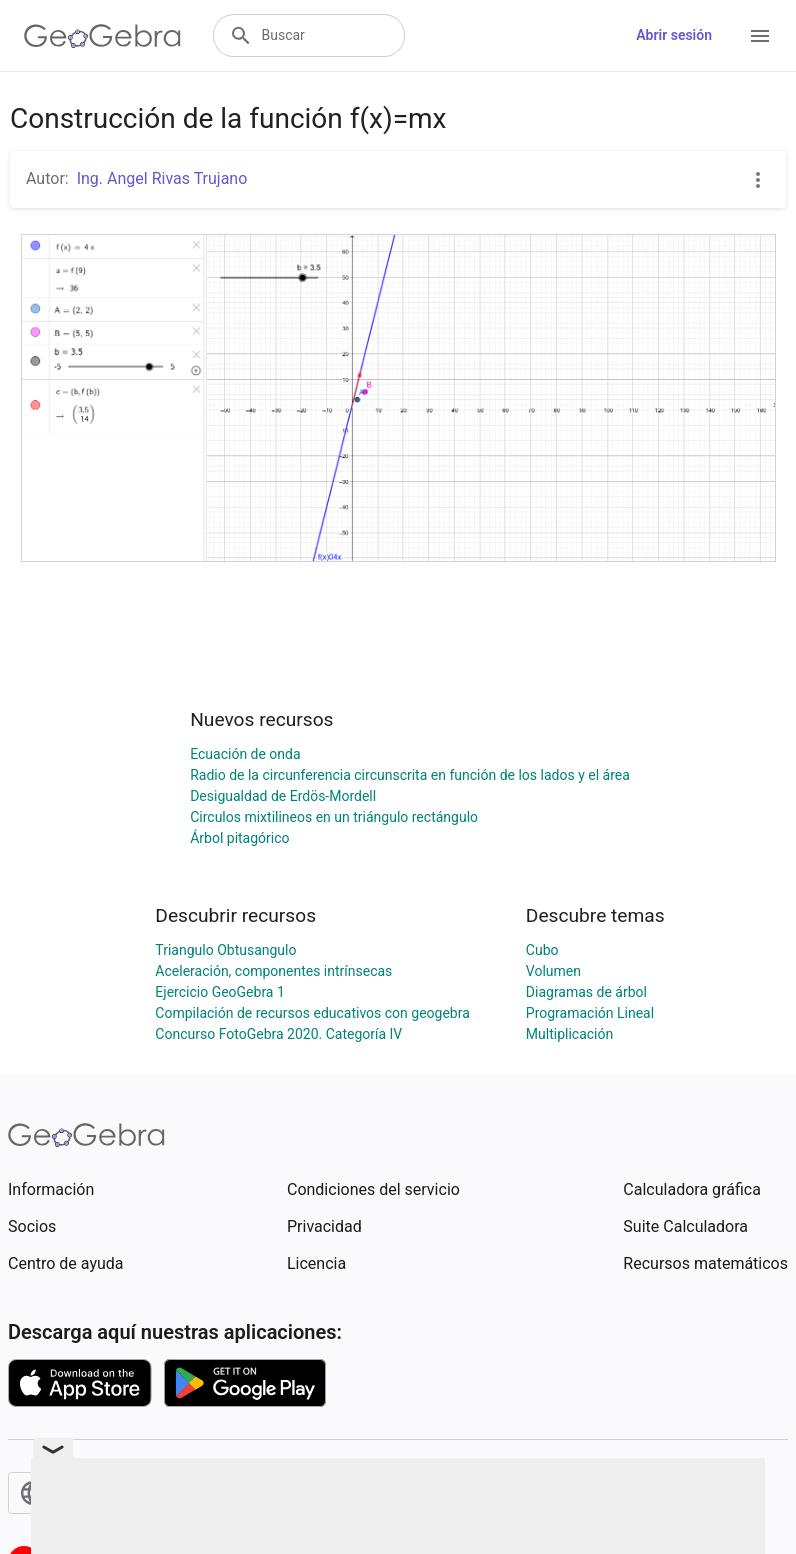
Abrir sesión (674, 35)
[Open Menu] (760, 36)
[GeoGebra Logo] (102, 36)
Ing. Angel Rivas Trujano (162, 178)
